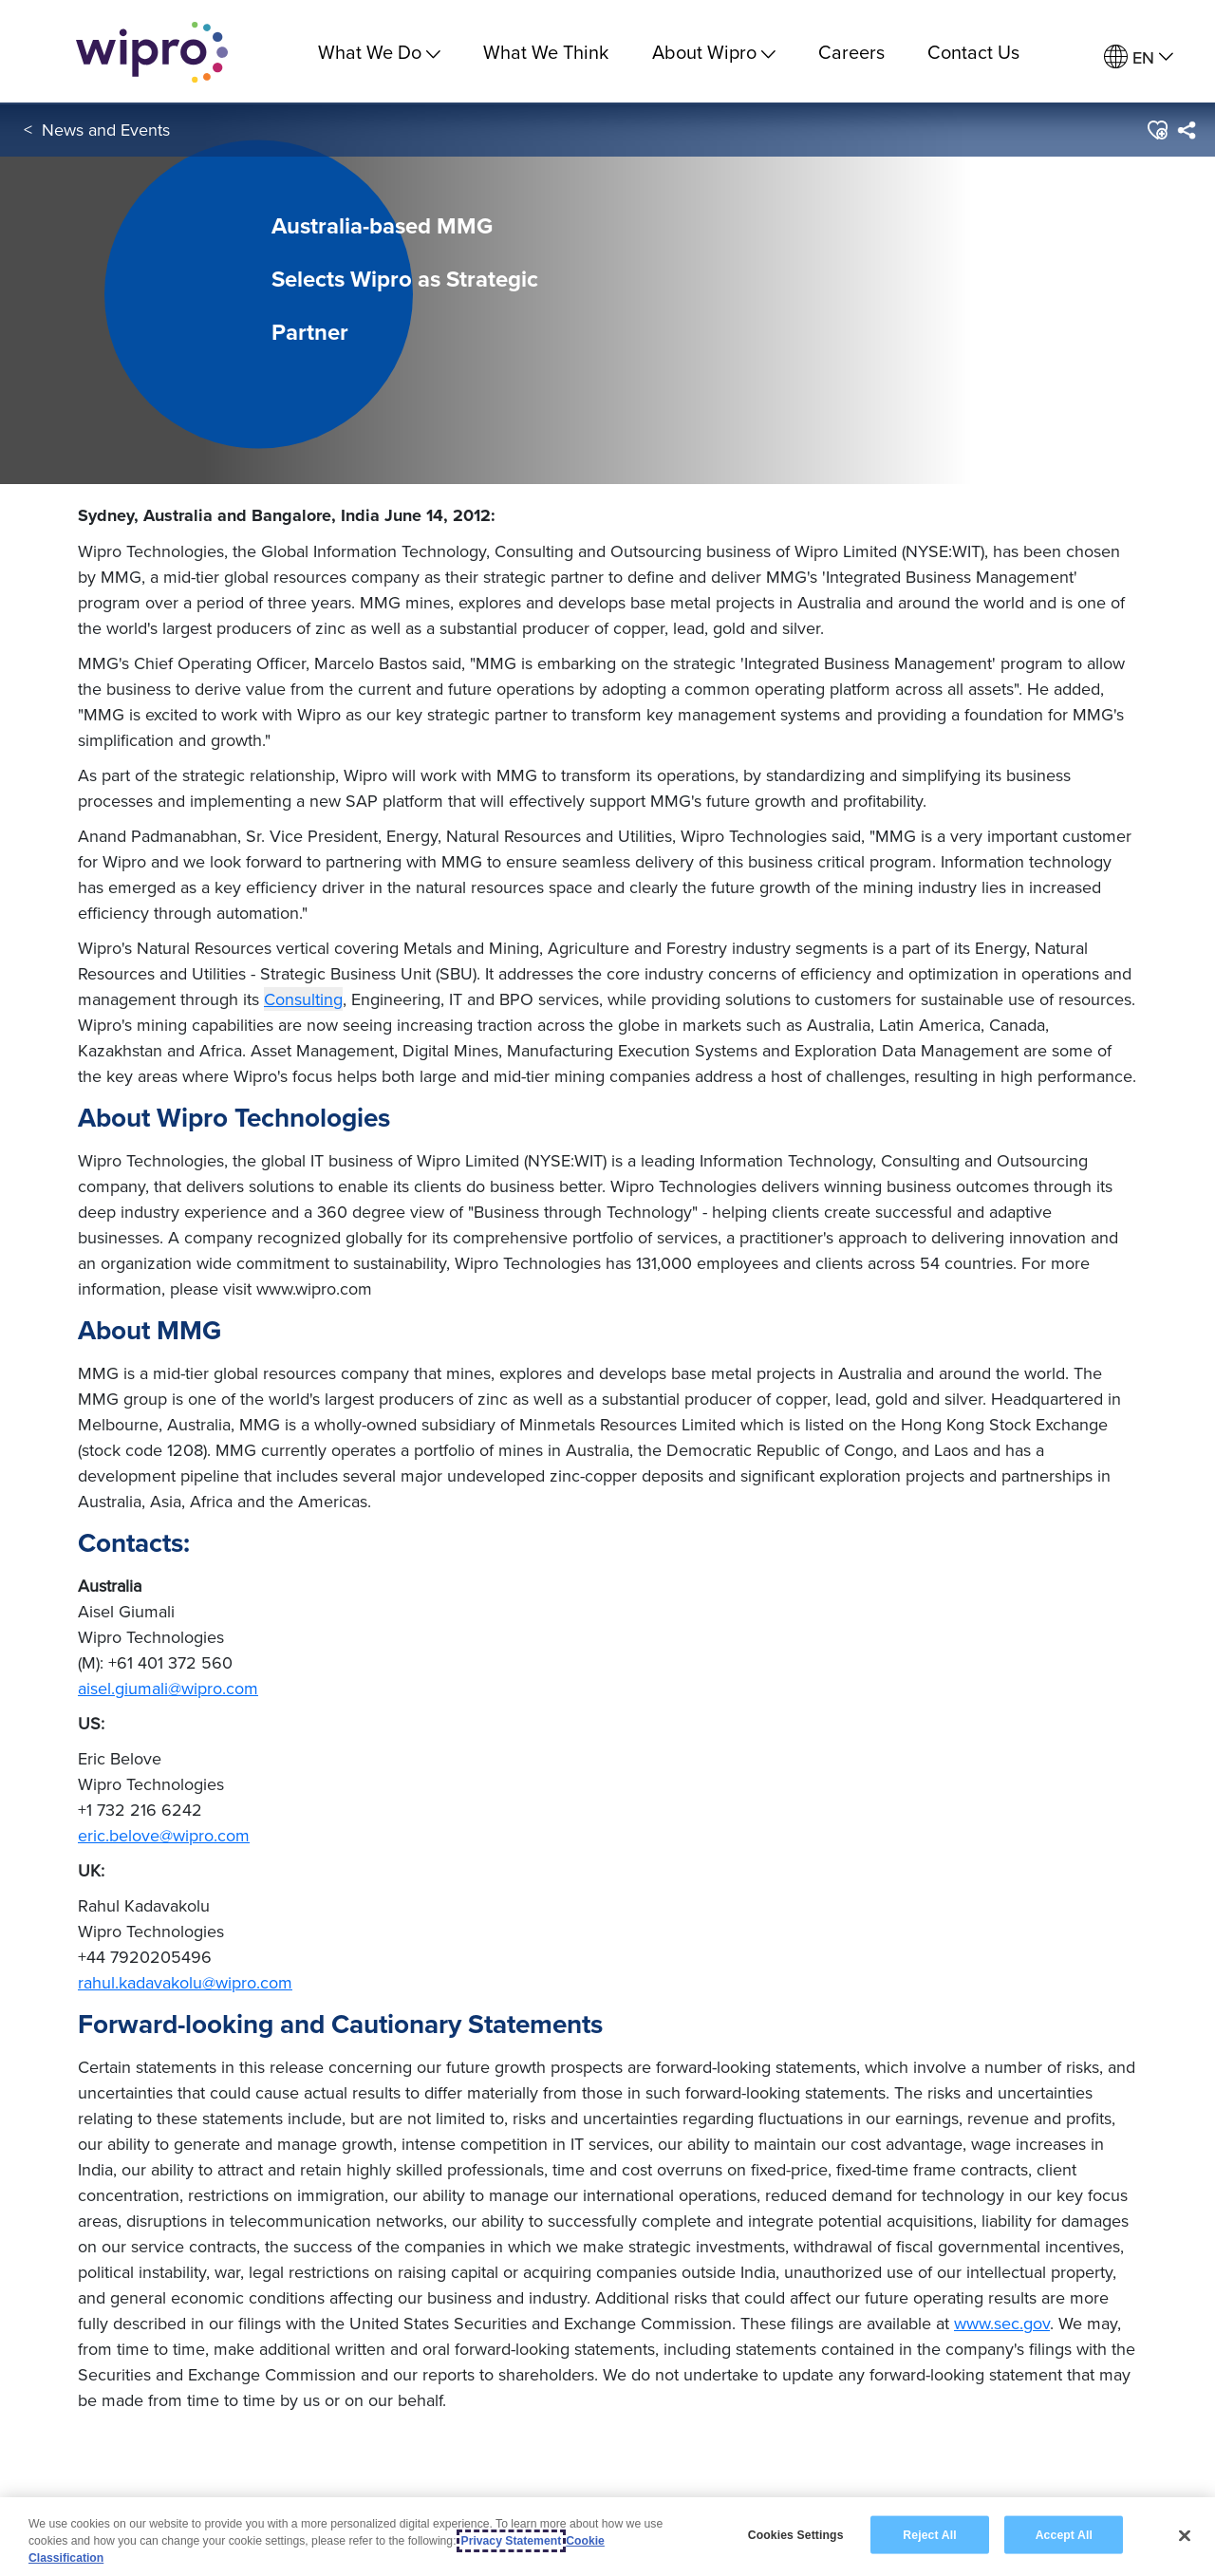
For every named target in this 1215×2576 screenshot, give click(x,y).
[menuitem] (1138, 57)
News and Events (106, 131)
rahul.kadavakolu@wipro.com (185, 1982)
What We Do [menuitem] (379, 51)
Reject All (929, 2534)
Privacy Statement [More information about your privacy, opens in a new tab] (511, 2541)
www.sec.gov (1002, 2323)
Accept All (1064, 2534)
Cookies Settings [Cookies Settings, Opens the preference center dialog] (796, 2534)
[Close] (1185, 2535)
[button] (1157, 132)
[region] (607, 2536)
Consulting (303, 999)
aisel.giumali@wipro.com (168, 1688)
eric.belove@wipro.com (164, 1835)
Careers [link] (851, 51)
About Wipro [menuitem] (714, 51)
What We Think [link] (545, 51)
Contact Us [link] (973, 51)
